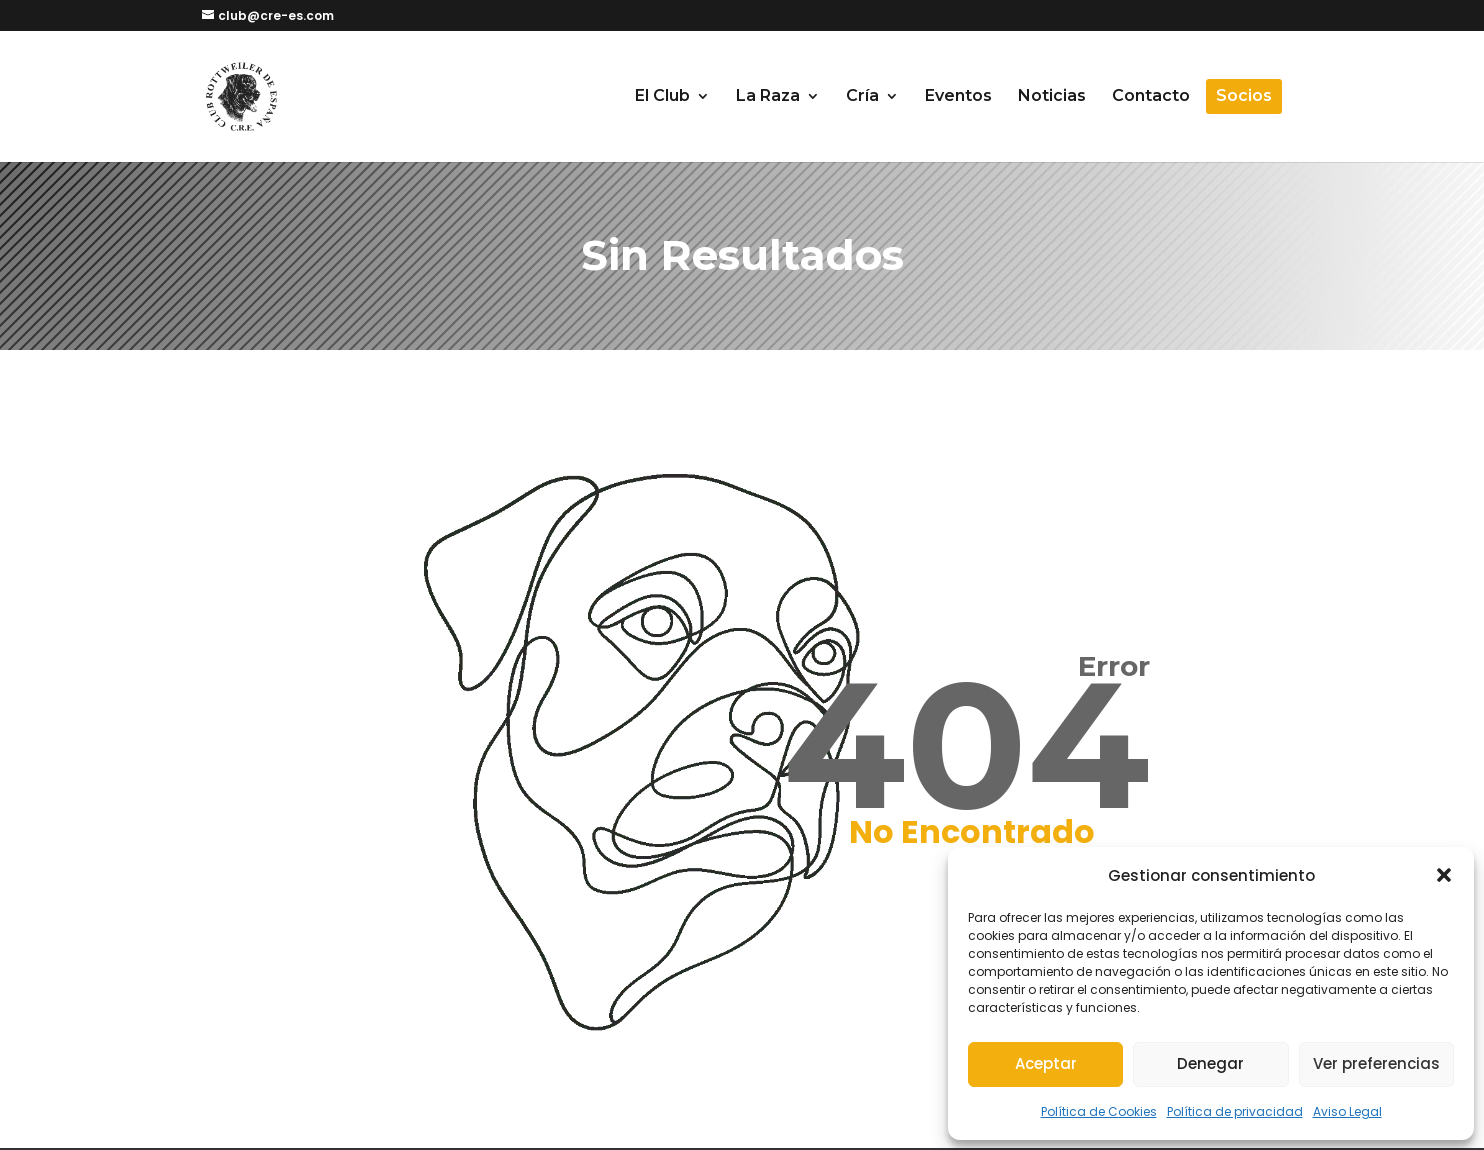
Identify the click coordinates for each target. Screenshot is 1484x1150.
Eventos (958, 97)
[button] (1444, 875)
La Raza (768, 97)
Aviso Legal (1347, 1111)
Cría (862, 97)
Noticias (1052, 97)
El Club (662, 97)
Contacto (1151, 97)
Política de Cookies (1099, 1111)
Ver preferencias (1376, 1063)
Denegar (1210, 1063)
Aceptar (1046, 1063)
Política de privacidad (1235, 1111)
